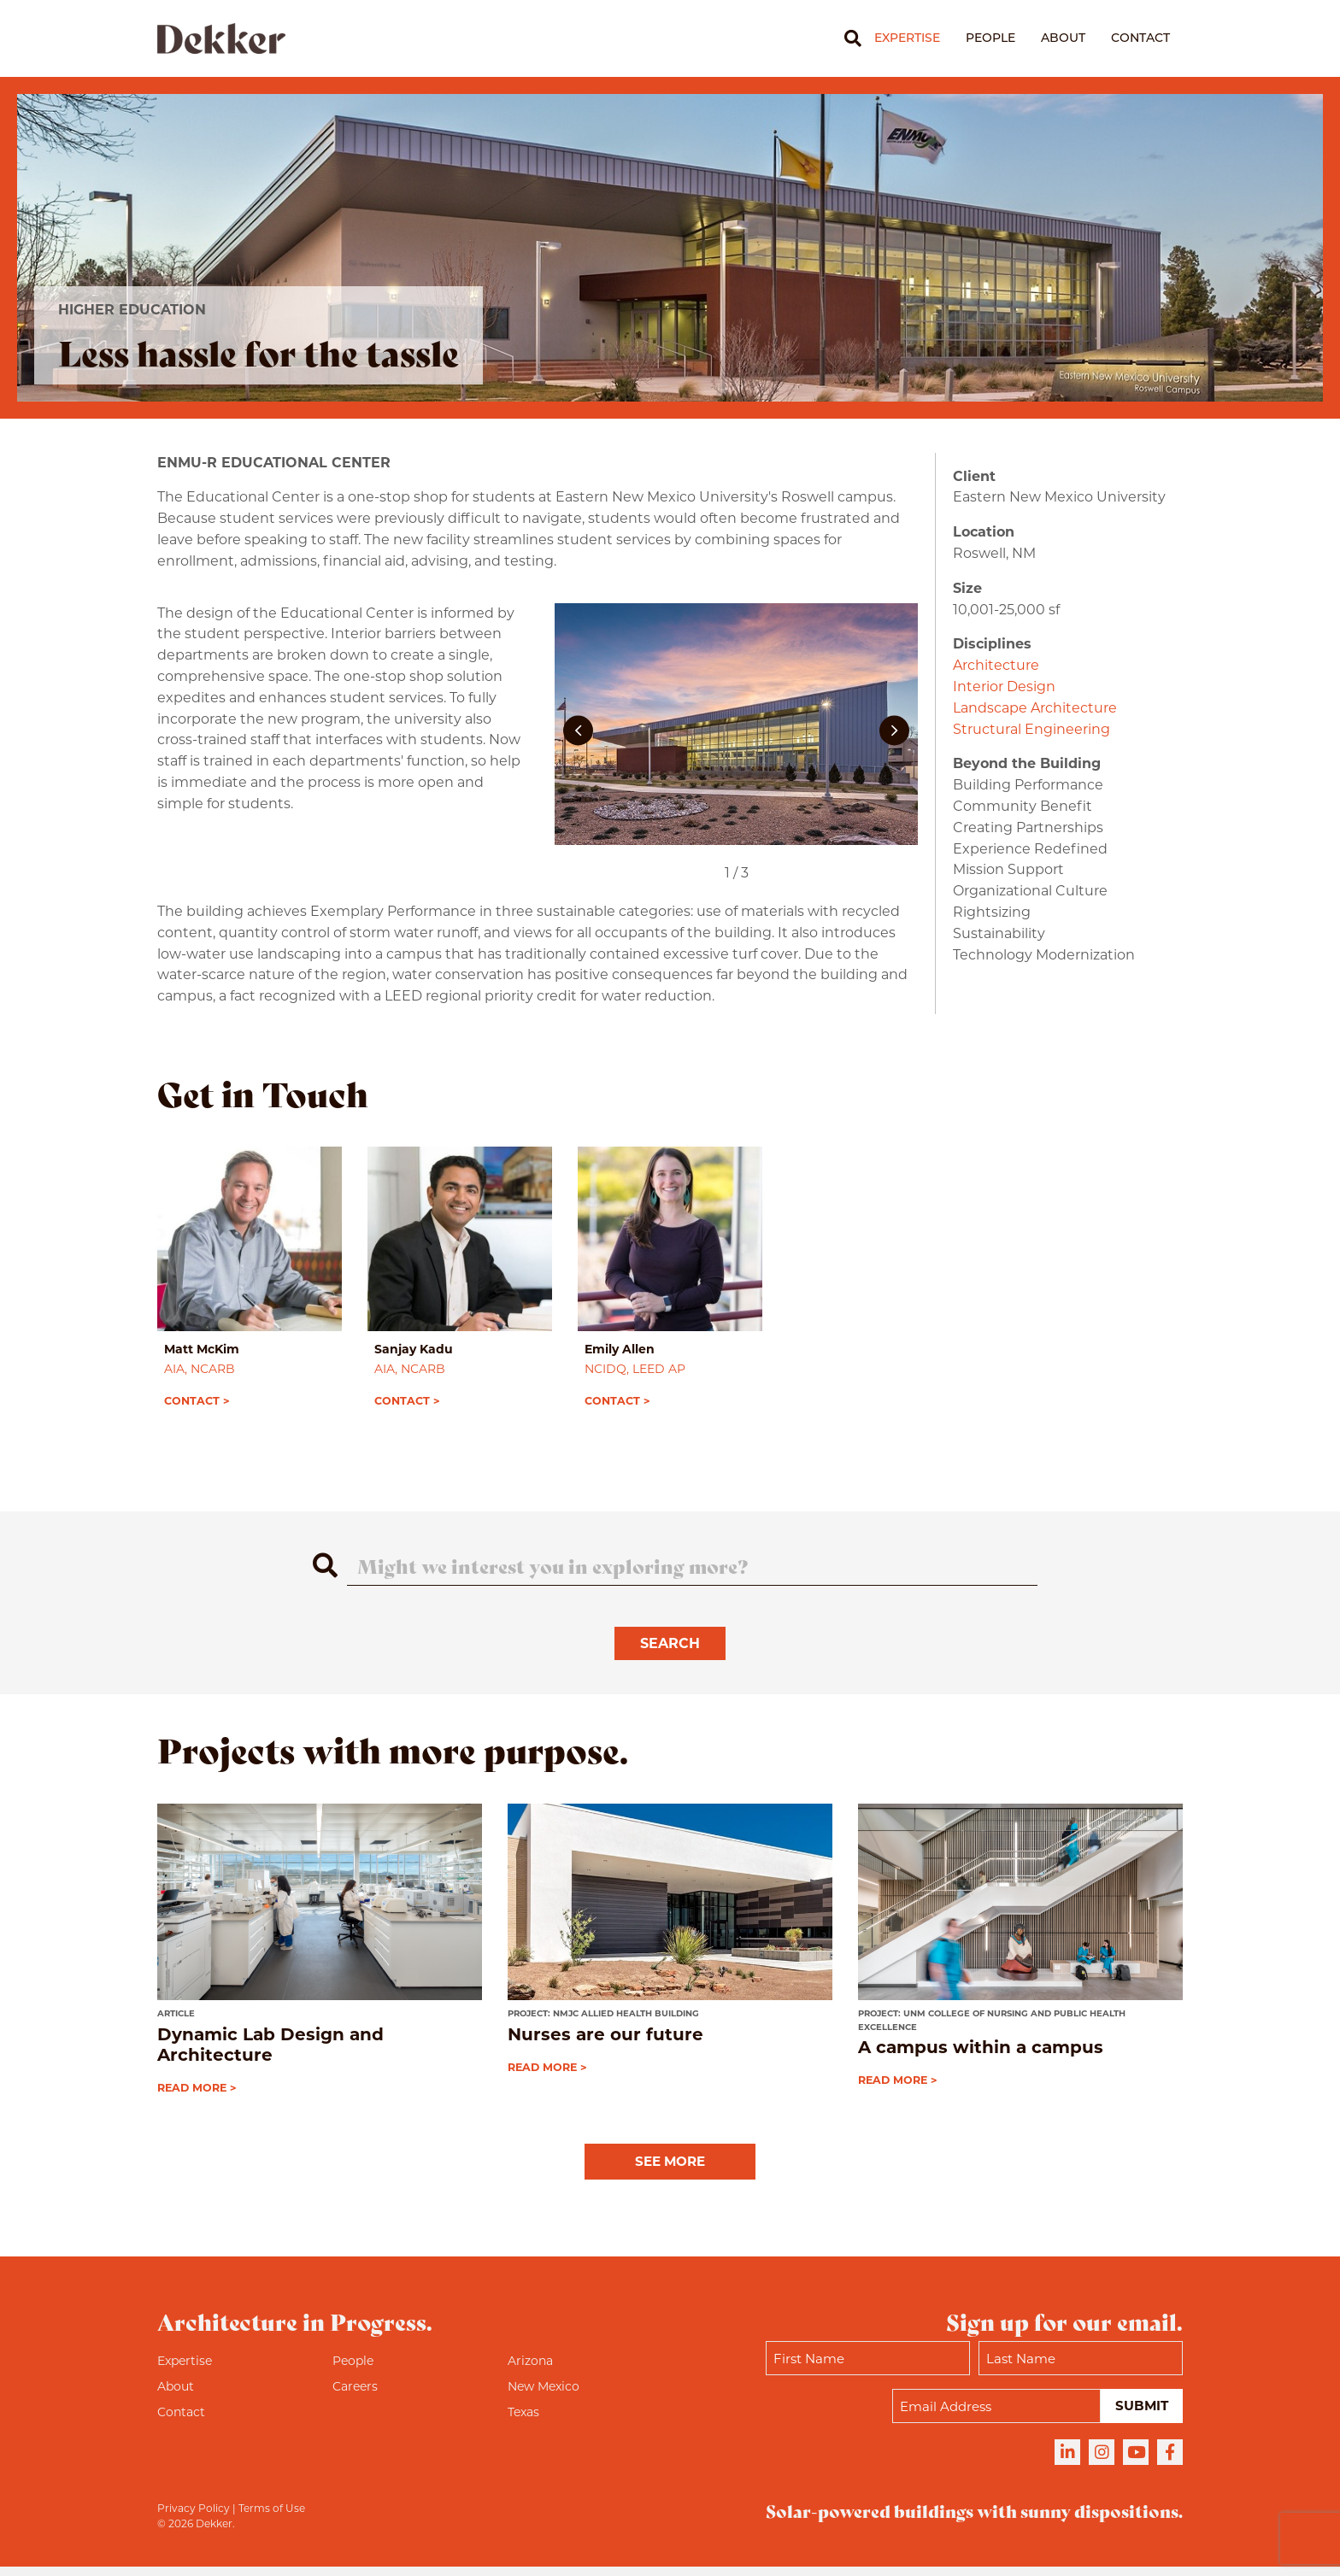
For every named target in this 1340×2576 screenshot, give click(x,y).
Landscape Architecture (1035, 708)
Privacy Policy (193, 2517)
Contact (1140, 37)
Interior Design (1004, 686)
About (1063, 37)
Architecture (996, 665)
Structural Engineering (1031, 729)
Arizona (530, 2370)
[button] (578, 731)
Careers (355, 2395)
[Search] (846, 38)
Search (670, 1652)
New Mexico (543, 2395)
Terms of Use (271, 2517)
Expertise (907, 37)
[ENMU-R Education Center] (736, 731)
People (990, 37)
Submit (1140, 2415)
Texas (523, 2421)
